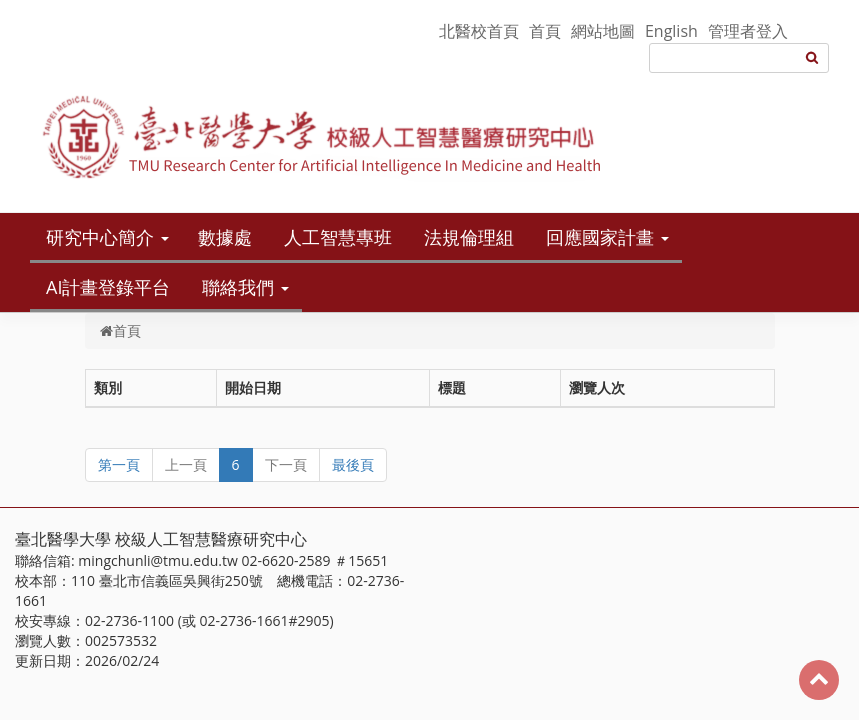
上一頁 (186, 464)
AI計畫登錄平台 (108, 287)
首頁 (545, 31)
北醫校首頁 (479, 31)
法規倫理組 (469, 237)
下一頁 (286, 464)
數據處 (225, 237)
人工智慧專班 (338, 237)
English (671, 31)
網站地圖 (603, 31)
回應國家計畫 (600, 237)
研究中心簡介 (100, 237)
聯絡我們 (238, 287)
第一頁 (119, 464)
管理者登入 (748, 31)
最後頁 (353, 464)
